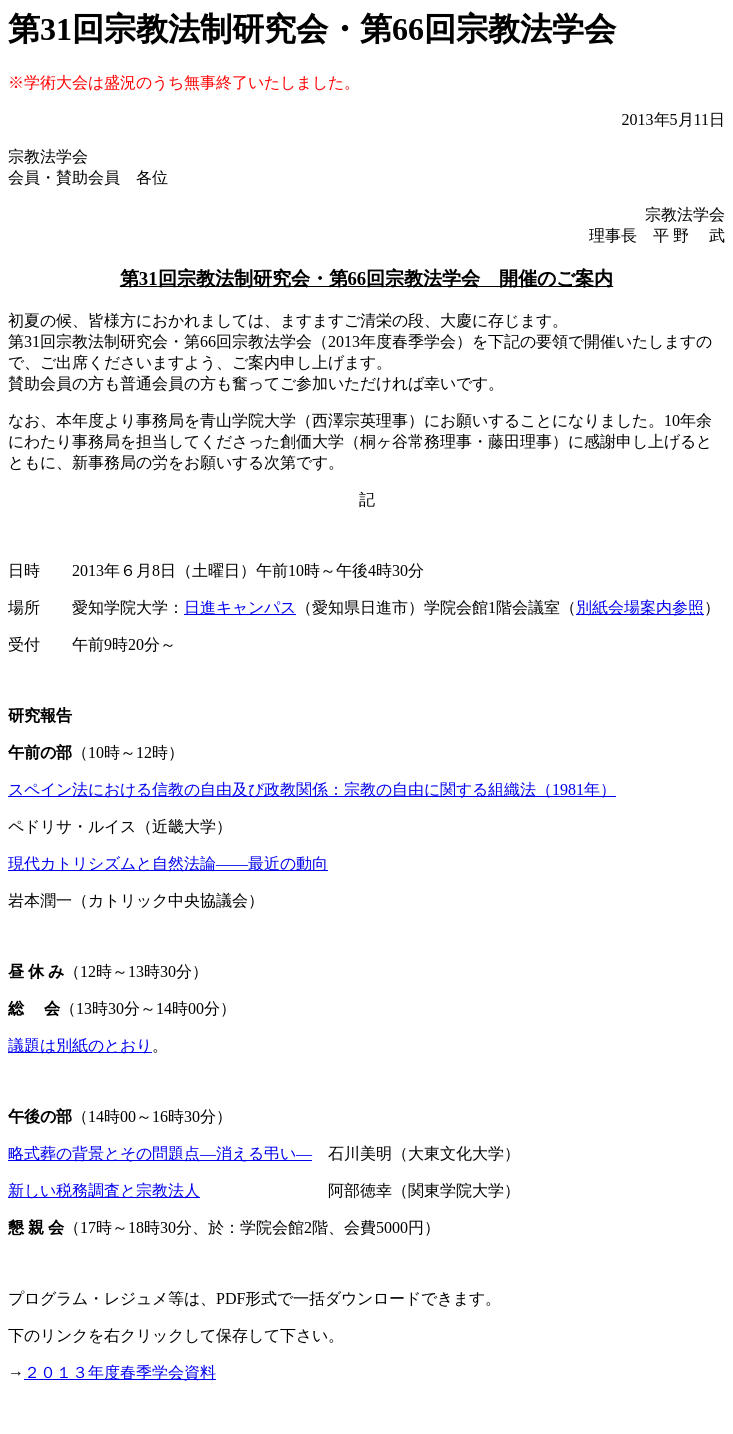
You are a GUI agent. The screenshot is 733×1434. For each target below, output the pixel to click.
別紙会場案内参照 (640, 607)
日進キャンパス (240, 607)
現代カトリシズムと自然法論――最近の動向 (168, 863)
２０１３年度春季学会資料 (120, 1372)
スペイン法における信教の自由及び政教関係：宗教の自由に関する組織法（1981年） (312, 789)
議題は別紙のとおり (80, 1045)
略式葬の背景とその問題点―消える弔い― (160, 1153)
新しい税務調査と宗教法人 (104, 1190)
